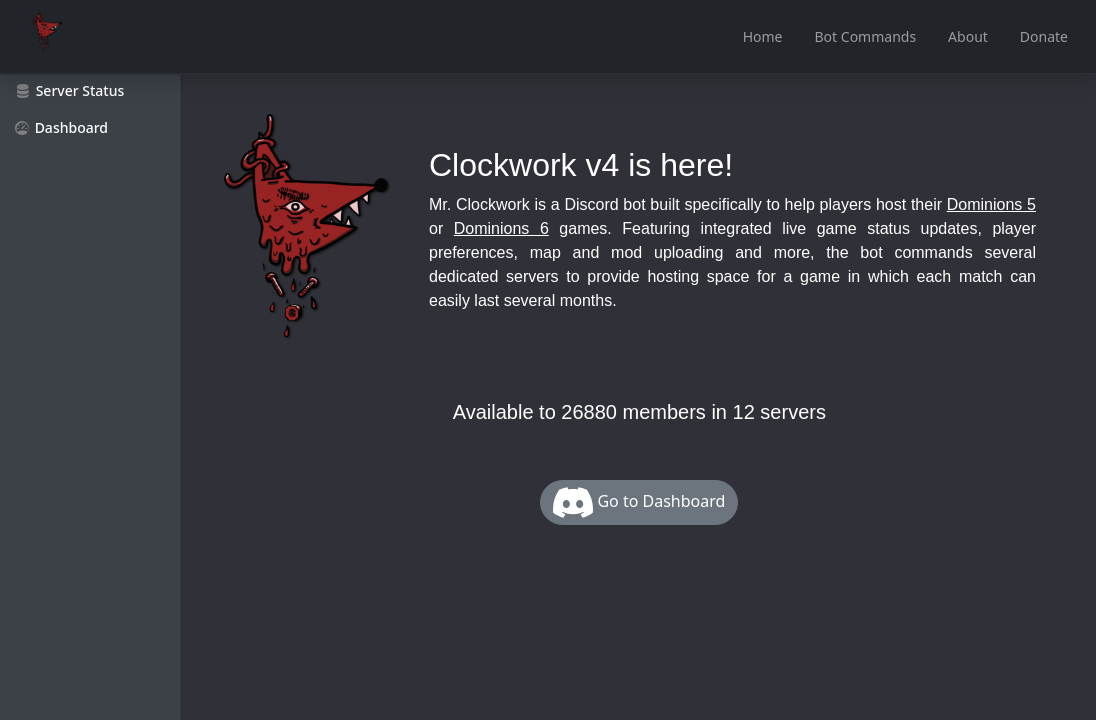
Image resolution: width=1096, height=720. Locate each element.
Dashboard (62, 127)
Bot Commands (866, 36)
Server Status (70, 90)
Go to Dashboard (639, 502)
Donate (1044, 36)
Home (763, 36)
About (968, 36)
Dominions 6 (501, 228)
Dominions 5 (991, 204)
